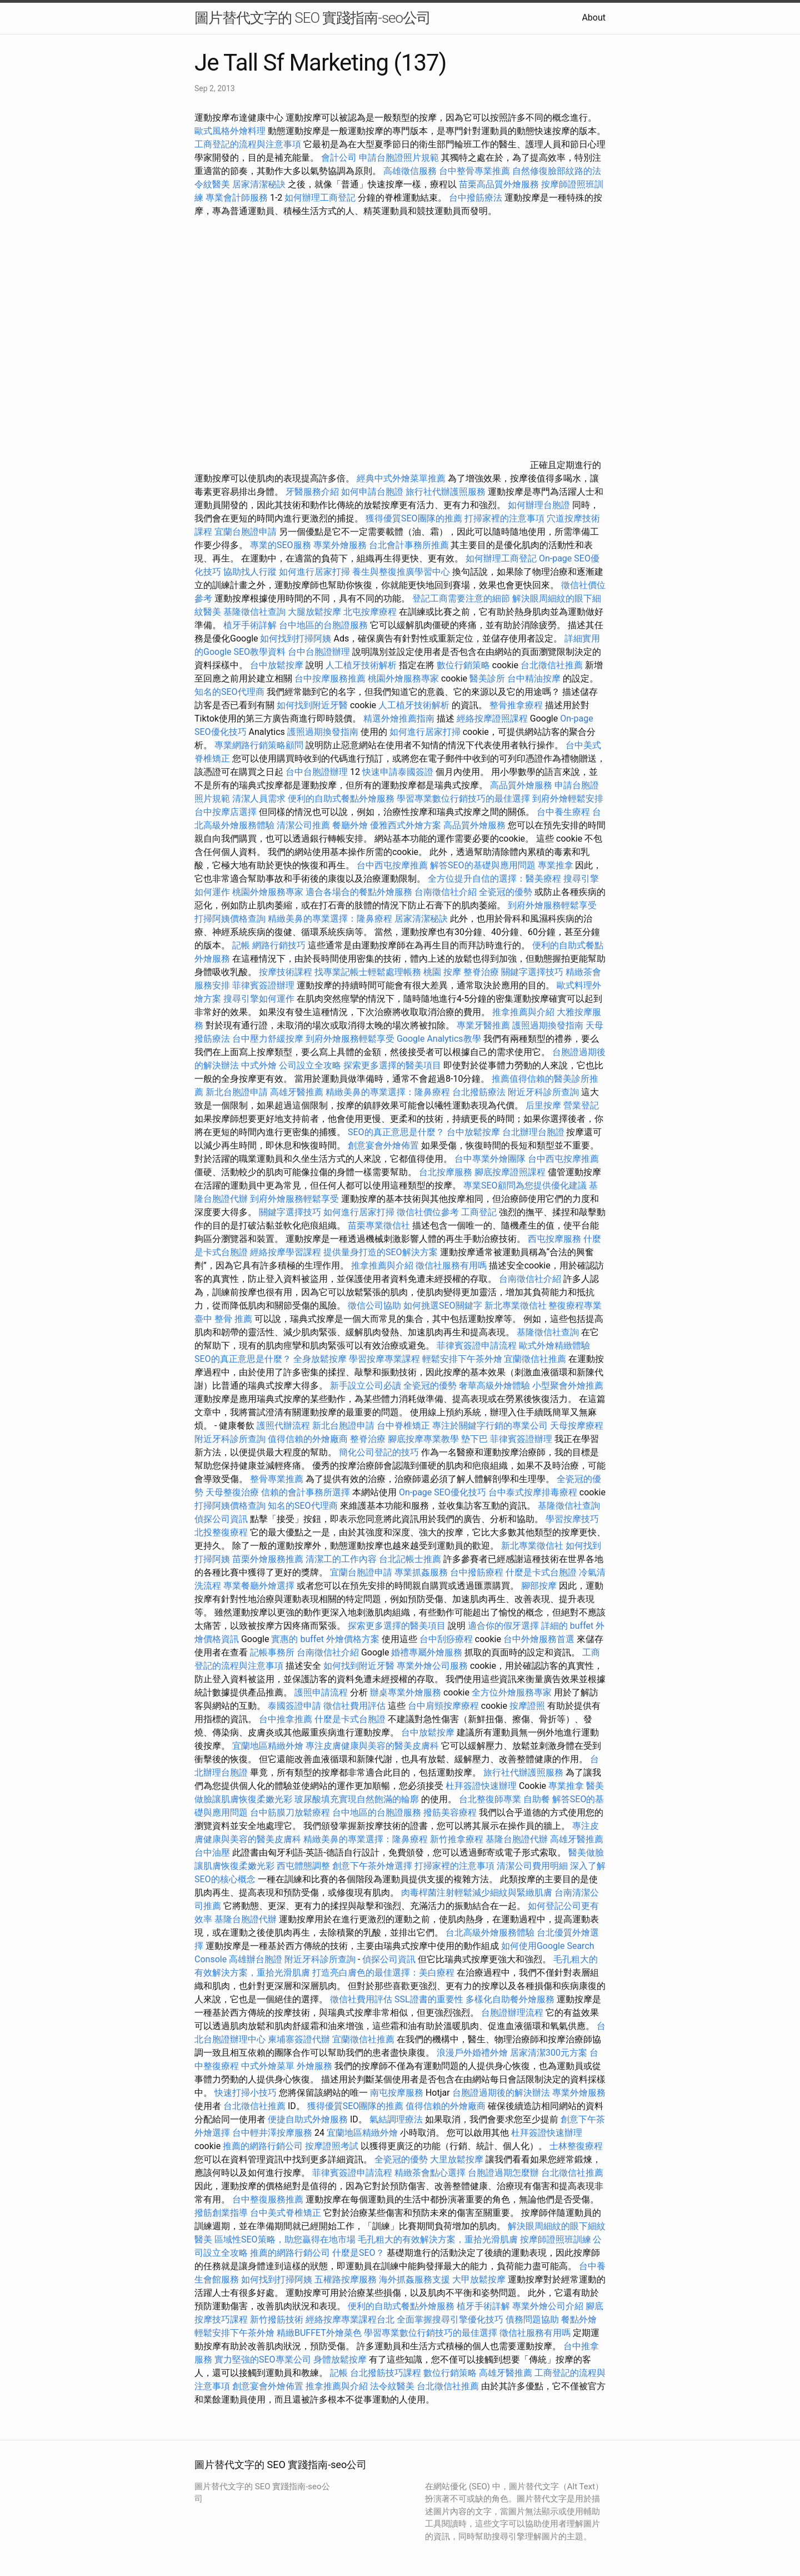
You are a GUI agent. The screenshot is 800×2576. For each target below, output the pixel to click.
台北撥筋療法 (479, 1092)
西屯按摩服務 (555, 1239)
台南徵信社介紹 (445, 892)
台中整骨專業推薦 (474, 171)
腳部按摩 (540, 1585)
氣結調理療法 (396, 2119)
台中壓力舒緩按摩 (269, 1038)
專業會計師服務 (237, 197)
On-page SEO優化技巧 (442, 1492)
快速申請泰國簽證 (397, 772)
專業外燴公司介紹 (547, 2306)
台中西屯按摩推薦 (393, 865)
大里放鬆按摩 (458, 2159)
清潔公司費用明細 (532, 1866)
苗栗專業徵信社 (379, 1225)
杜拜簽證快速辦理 (481, 1786)
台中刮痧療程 (447, 1639)
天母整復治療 (232, 1492)
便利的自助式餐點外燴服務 (341, 798)
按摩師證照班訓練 (556, 2239)
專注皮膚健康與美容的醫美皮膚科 (372, 1745)
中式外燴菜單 (267, 2066)
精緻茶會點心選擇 (430, 2172)
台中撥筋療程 (478, 1572)
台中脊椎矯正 (404, 1425)
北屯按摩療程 (371, 611)
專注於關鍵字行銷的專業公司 (490, 1425)
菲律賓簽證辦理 (263, 985)
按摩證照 (527, 1705)
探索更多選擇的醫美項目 (392, 1065)
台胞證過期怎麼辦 (503, 2172)
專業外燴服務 (340, 545)
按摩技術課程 (286, 972)
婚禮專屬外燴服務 (427, 1652)
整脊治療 (481, 972)
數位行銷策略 (463, 665)
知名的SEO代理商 (229, 692)
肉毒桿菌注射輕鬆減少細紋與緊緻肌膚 (476, 1892)
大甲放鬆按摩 (480, 2279)
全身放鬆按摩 (321, 1359)
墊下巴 (474, 1439)
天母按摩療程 (576, 1425)
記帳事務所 (272, 1652)
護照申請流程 (321, 1692)
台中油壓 (212, 1852)
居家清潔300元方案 (548, 2052)
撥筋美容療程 (450, 1812)
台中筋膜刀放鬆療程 (291, 1812)
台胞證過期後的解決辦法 (501, 2092)
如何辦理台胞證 (539, 505)
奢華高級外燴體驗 (494, 1385)
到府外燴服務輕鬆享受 (552, 905)
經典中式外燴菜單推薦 (401, 478)
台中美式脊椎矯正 (286, 2212)
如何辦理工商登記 (320, 197)
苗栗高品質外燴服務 (500, 184)
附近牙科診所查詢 (543, 1092)
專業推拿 (555, 865)
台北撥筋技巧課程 (386, 2373)
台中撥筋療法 (475, 197)
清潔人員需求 (259, 798)
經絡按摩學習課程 (286, 1252)
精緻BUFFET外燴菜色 (320, 2333)
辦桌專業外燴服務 (406, 1692)
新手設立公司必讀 (365, 1385)
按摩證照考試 (331, 2146)
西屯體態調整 (304, 1866)
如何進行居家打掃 (314, 571)
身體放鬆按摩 (341, 2359)
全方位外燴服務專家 (513, 1692)
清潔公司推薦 (303, 825)
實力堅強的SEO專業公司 (262, 2359)
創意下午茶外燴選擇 (372, 1866)
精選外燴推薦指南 (398, 718)
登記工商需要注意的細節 (461, 598)
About (594, 17)
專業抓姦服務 (421, 1572)
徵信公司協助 (374, 1305)
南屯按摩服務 (398, 2092)
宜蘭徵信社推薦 (535, 1359)
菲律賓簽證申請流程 (477, 1345)
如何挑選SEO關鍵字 (442, 1305)
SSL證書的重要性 (428, 1999)
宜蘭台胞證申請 (245, 531)
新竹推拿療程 (456, 1839)
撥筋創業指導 (222, 2212)
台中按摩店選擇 (226, 812)
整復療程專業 (575, 1305)
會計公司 (339, 157)
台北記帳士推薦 (410, 1559)
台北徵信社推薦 (552, 665)
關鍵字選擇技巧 (532, 972)
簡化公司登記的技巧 (379, 1452)
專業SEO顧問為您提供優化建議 (525, 1185)
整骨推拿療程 (516, 705)
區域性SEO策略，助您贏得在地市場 (285, 2239)
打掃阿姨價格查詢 (230, 918)
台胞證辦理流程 (512, 2012)
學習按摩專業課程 (385, 1359)
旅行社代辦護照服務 (446, 491)
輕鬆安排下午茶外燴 (462, 1359)
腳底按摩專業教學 (424, 1439)
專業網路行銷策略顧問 (258, 745)
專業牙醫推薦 (483, 1025)
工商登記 (479, 1212)
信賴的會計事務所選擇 (305, 1492)
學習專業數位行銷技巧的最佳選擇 (463, 798)
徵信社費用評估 (354, 1705)
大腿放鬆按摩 (315, 611)
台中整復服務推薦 (269, 2199)
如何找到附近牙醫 (312, 705)
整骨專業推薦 (276, 1479)
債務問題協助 (532, 2319)
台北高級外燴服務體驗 (491, 1932)
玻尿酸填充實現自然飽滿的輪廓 (356, 1799)
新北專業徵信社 (515, 1305)
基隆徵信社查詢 (254, 611)
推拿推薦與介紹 (523, 1012)
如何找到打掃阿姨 (295, 638)
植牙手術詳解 (250, 625)
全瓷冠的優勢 (505, 892)
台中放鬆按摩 (278, 665)
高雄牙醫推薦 (296, 1092)
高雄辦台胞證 (255, 1959)
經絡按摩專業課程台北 (351, 2319)
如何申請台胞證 (372, 491)
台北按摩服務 (445, 1172)
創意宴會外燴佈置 (383, 1145)
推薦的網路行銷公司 (263, 2146)
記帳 (241, 945)
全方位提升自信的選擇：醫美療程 (494, 878)
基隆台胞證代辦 (517, 1839)
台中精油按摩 (535, 678)
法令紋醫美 (392, 2386)
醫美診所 (487, 678)
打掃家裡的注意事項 (504, 518)
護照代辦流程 (283, 1425)
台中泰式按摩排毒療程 (533, 1492)
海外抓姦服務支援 (414, 2279)
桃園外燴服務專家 (403, 678)
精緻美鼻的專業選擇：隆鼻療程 (330, 918)
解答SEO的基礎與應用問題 (483, 865)
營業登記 (581, 1105)
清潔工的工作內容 (341, 1559)
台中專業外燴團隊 (491, 1158)
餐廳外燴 (350, 825)
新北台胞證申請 (237, 1092)
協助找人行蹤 (250, 571)
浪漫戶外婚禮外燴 (472, 2052)
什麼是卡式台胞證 (541, 1572)
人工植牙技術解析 (361, 665)
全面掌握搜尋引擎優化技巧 (450, 2319)
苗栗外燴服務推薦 (267, 1559)
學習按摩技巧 (572, 1519)
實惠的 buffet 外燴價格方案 (325, 1639)
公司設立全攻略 (310, 1065)
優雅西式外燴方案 (405, 825)
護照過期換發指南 (322, 732)
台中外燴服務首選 (538, 1639)
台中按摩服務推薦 (331, 678)
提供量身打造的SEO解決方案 (380, 1252)
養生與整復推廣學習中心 (402, 571)
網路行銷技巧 (279, 945)
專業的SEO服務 (280, 545)
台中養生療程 (564, 812)
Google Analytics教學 (439, 1038)
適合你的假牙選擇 (503, 1625)
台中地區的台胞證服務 (323, 625)
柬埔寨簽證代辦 (299, 2039)
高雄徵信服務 (410, 171)
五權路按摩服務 (346, 2279)
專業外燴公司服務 (433, 1665)
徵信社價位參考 (428, 1212)
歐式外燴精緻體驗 (554, 1345)
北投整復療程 (221, 1532)
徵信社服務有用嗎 (451, 1265)
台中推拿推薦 (286, 1719)
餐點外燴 (579, 2319)
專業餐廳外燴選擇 (260, 1585)
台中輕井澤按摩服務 (273, 2132)
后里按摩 (543, 1105)
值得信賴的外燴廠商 (308, 1439)
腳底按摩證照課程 (511, 1172)
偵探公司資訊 (221, 1519)
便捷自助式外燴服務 (309, 2119)
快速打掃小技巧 (245, 2092)
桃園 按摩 (442, 972)
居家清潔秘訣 (259, 184)
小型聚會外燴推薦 (567, 1385)
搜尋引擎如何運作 (258, 998)
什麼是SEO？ (358, 2252)
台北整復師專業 (490, 1799)
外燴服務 (314, 2066)
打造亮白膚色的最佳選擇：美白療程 (383, 1972)
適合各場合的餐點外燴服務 (359, 892)
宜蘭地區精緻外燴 (269, 1745)
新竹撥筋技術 (276, 2319)
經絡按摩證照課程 (493, 718)
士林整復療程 (576, 2146)
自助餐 (536, 1799)
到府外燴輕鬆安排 (567, 798)
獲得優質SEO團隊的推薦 (414, 518)
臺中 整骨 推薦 (223, 1319)
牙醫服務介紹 (312, 491)
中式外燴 (259, 1065)
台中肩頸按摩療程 (444, 1705)
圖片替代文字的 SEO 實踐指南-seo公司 (312, 17)
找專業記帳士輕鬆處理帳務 (367, 972)
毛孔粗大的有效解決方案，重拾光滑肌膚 (438, 2239)
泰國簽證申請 (294, 1705)
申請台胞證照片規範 (399, 157)
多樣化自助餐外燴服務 (510, 1999)
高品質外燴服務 (521, 785)
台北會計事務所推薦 (409, 545)
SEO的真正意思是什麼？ (396, 1132)
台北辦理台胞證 (533, 1132)
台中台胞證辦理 (319, 652)
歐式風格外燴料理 (231, 131)
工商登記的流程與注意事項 (247, 144)
